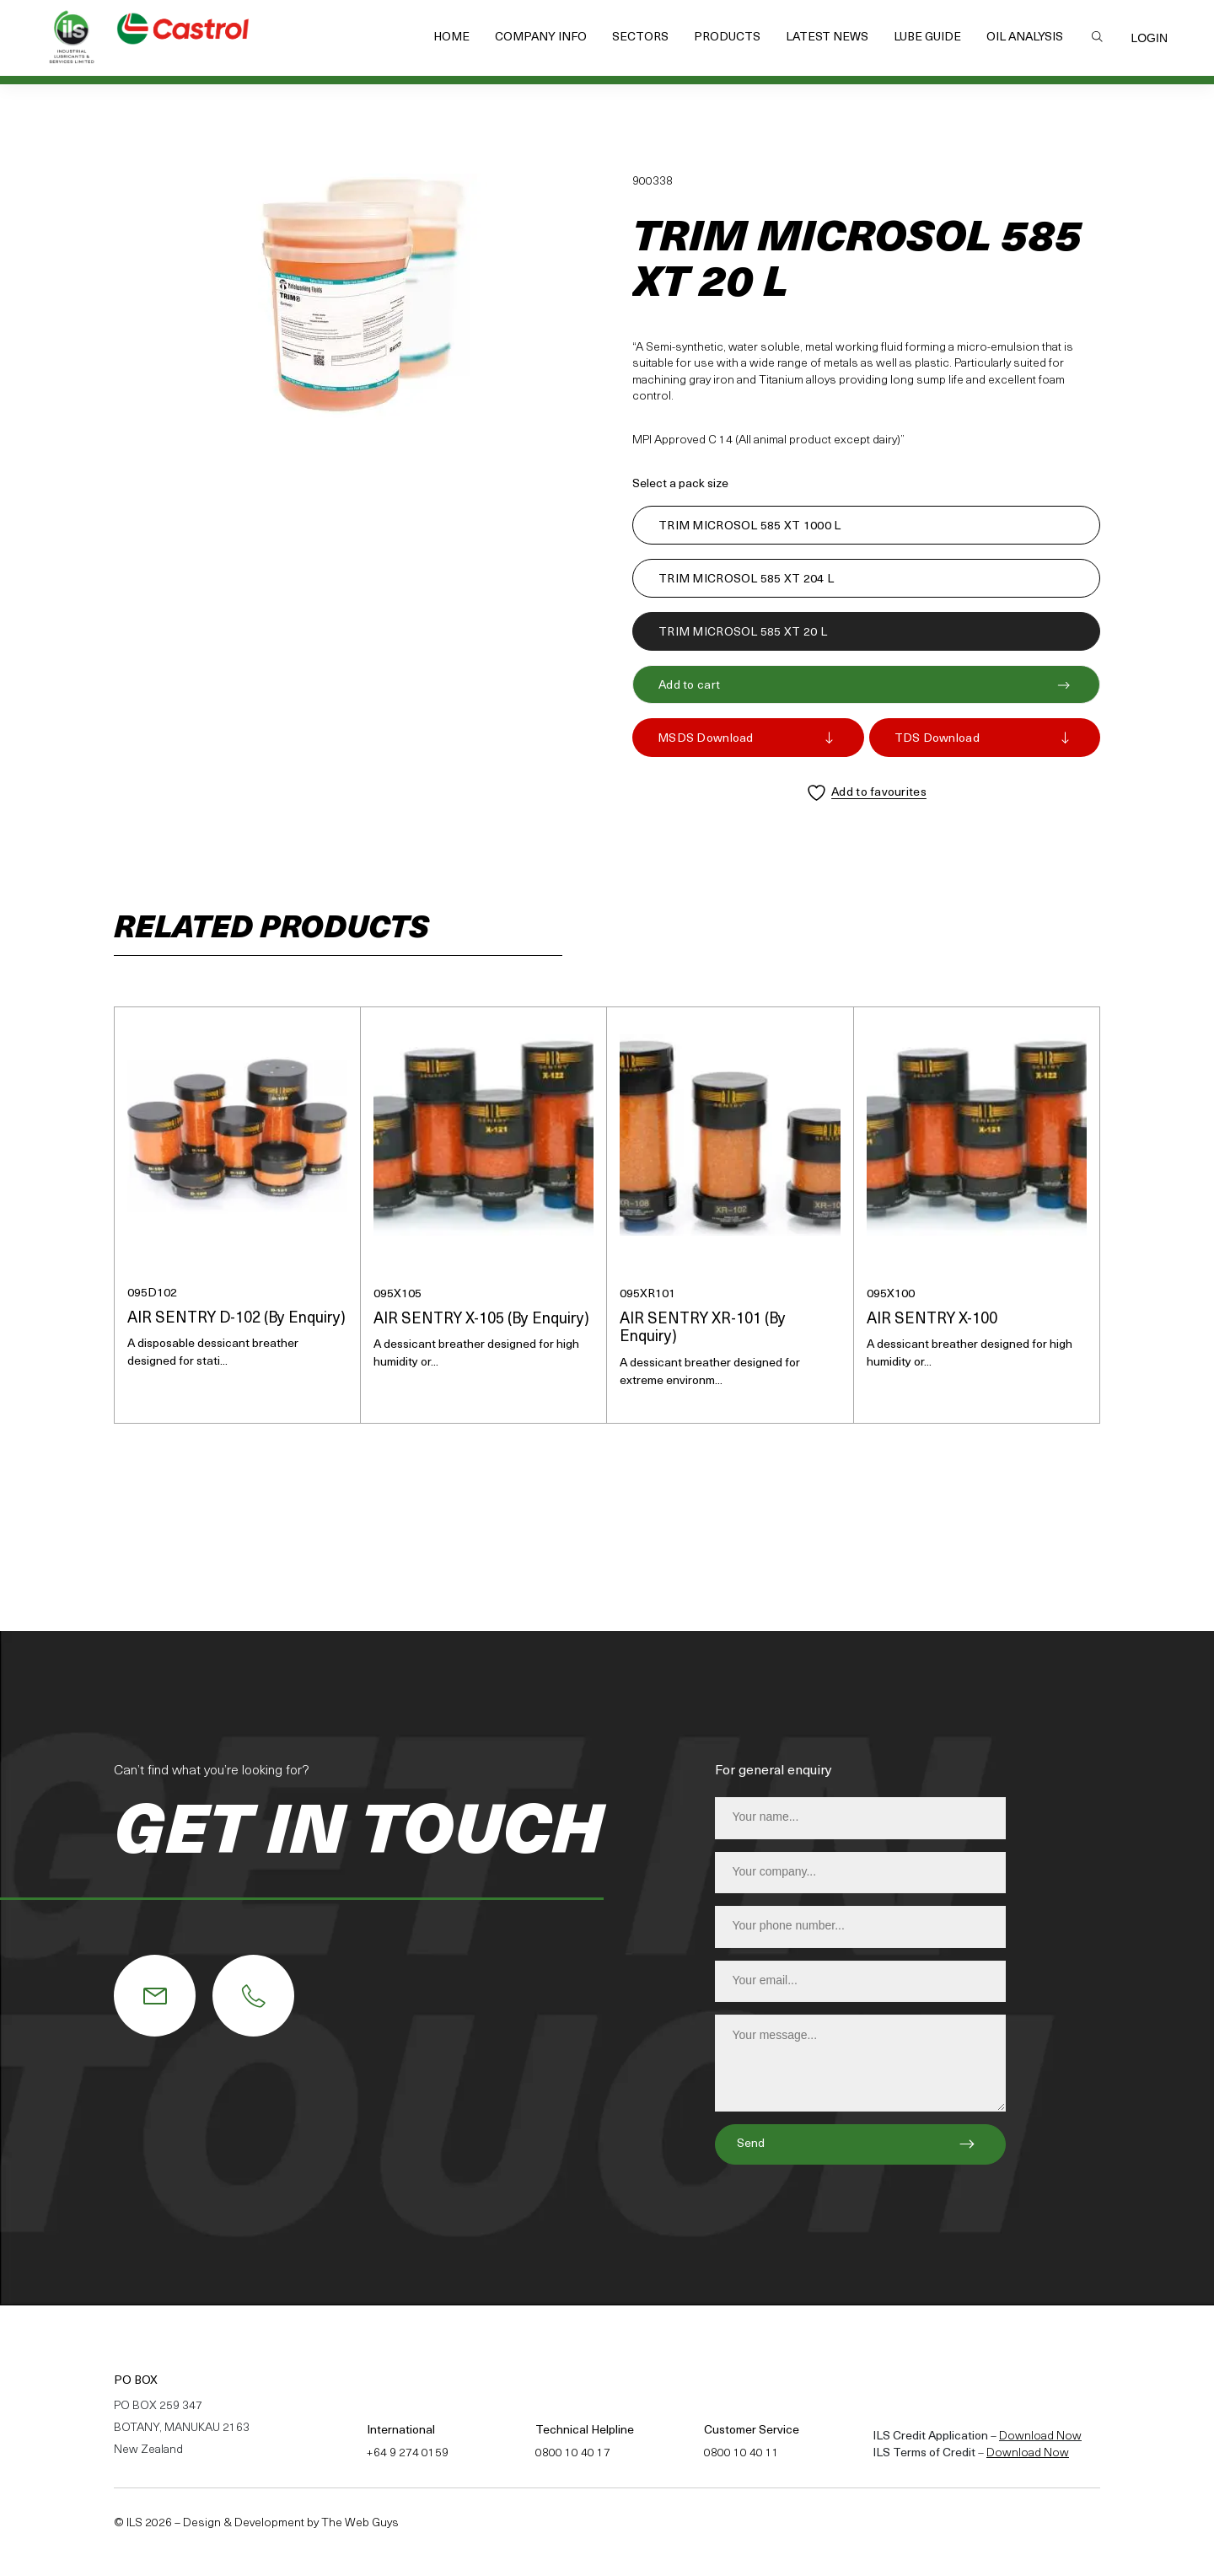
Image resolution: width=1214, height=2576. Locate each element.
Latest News (827, 37)
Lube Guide (927, 37)
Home (451, 37)
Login (1149, 38)
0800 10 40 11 (741, 2453)
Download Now (1040, 2436)
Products (727, 37)
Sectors (640, 37)
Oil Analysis (1024, 37)
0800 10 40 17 (572, 2453)
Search (1096, 36)
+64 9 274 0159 (408, 2453)
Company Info (541, 37)
